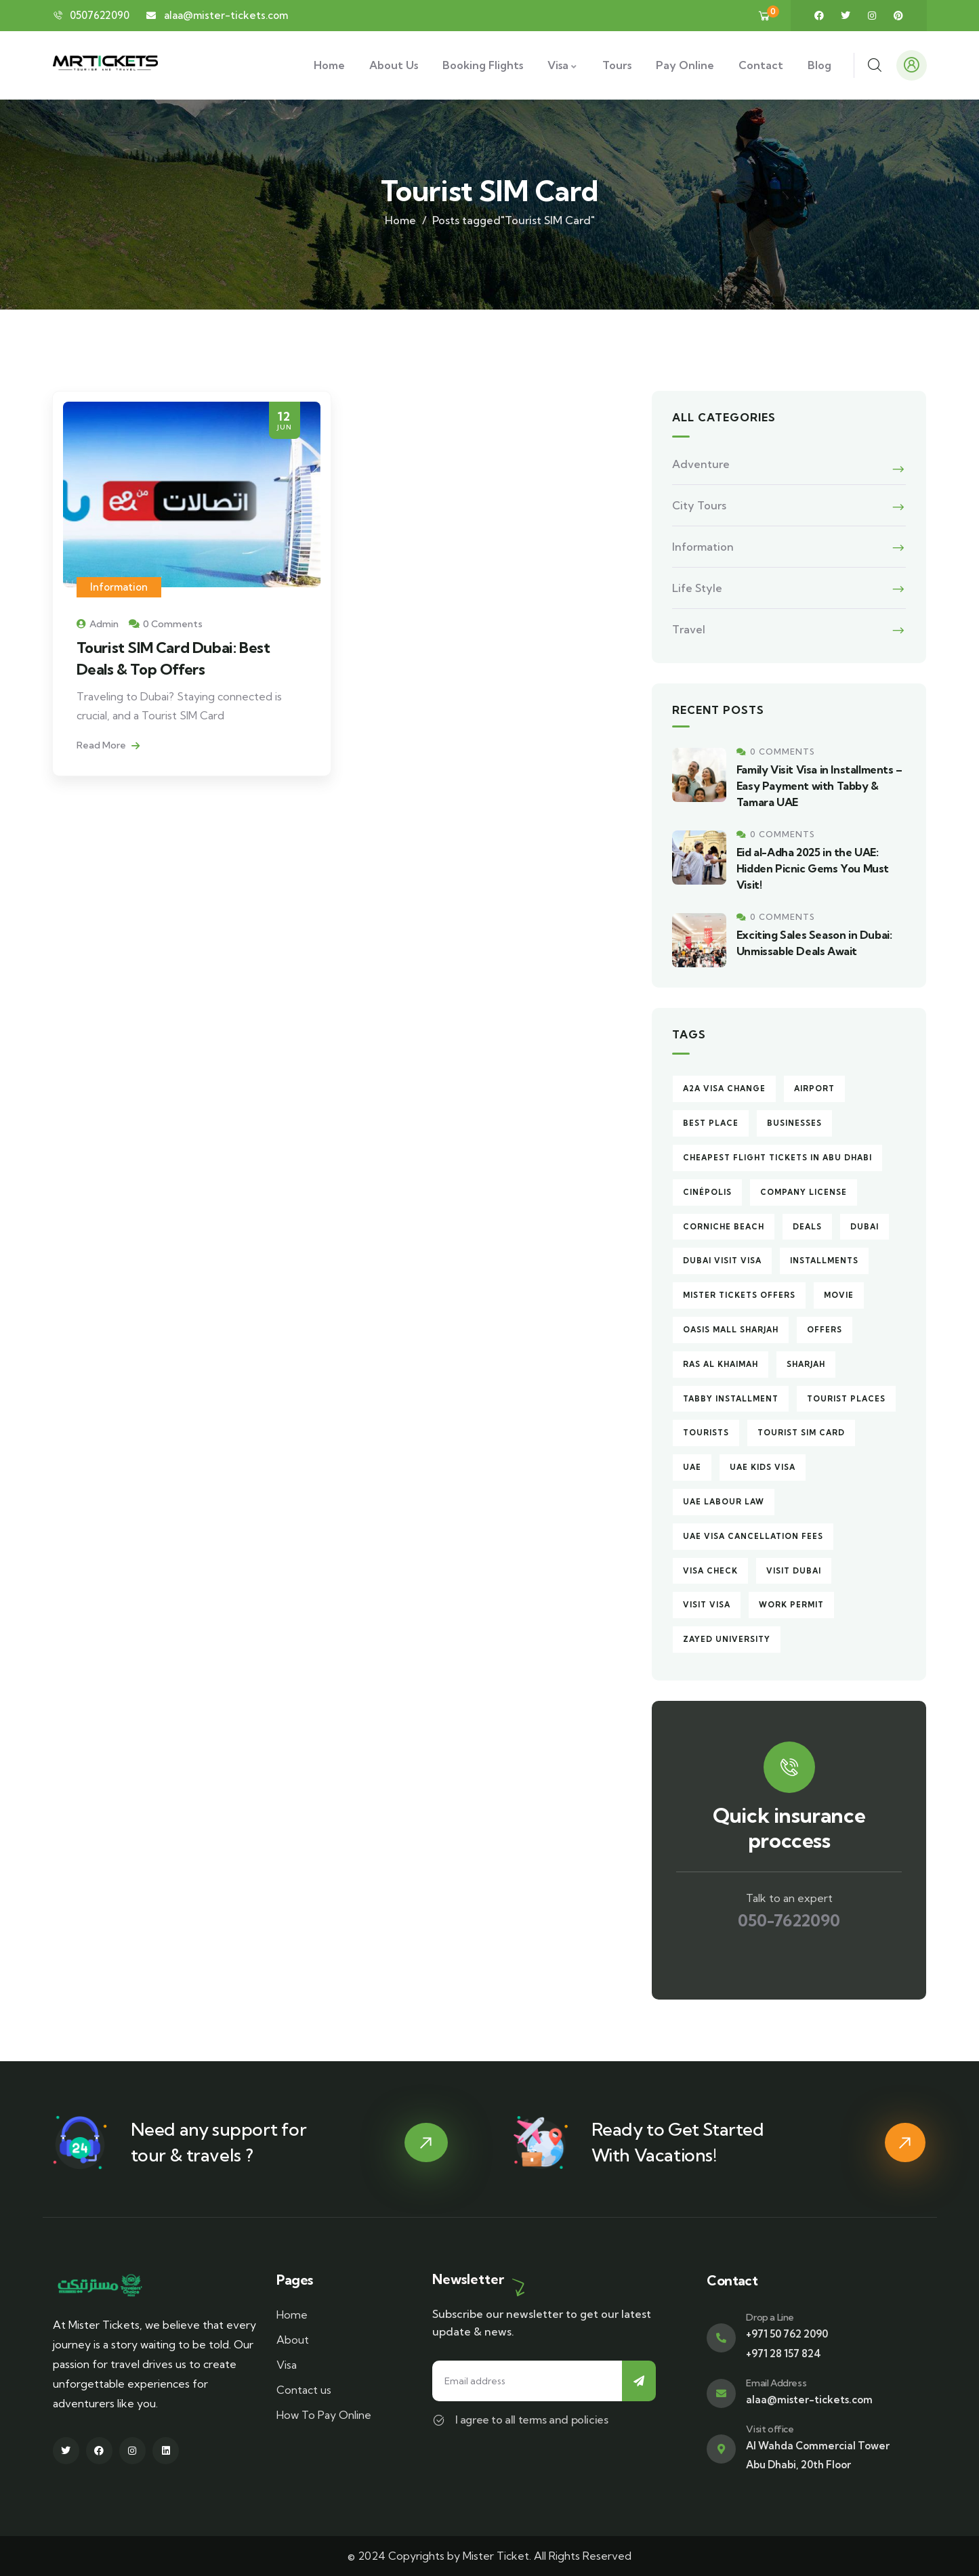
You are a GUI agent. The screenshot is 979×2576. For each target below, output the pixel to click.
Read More (108, 745)
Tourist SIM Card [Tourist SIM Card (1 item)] (801, 1432)
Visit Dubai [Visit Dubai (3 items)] (793, 1571)
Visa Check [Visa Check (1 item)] (710, 1571)
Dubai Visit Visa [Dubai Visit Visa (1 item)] (722, 1260)
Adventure (701, 464)
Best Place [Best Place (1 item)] (710, 1123)
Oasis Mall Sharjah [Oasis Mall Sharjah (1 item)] (730, 1329)
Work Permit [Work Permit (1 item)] (791, 1604)
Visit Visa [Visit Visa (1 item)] (706, 1604)
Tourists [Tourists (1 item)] (706, 1432)
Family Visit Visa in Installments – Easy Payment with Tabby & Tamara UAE (819, 786)
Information (119, 586)
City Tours (699, 505)
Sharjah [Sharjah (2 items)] (806, 1364)
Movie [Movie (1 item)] (839, 1295)
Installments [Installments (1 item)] (824, 1260)
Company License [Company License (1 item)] (803, 1192)
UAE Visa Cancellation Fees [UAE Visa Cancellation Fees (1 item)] (753, 1536)
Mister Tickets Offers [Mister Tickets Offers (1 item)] (739, 1295)
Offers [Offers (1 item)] (824, 1329)
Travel (688, 629)
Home (400, 220)
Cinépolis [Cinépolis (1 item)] (707, 1192)
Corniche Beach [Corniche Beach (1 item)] (723, 1226)
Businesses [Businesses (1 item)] (794, 1123)
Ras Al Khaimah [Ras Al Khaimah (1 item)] (720, 1364)
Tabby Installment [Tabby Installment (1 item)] (730, 1398)
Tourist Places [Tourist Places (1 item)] (846, 1398)
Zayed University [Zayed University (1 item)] (726, 1639)
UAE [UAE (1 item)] (692, 1467)
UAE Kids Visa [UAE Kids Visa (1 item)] (762, 1467)
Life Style (697, 588)
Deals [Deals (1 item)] (807, 1226)
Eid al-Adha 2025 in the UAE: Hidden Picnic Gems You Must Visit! (812, 868)
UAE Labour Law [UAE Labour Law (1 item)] (723, 1501)
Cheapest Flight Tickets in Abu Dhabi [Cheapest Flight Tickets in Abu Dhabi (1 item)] (777, 1157)
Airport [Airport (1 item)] (814, 1088)
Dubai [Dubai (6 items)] (864, 1226)
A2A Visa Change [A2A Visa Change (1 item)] (724, 1088)
